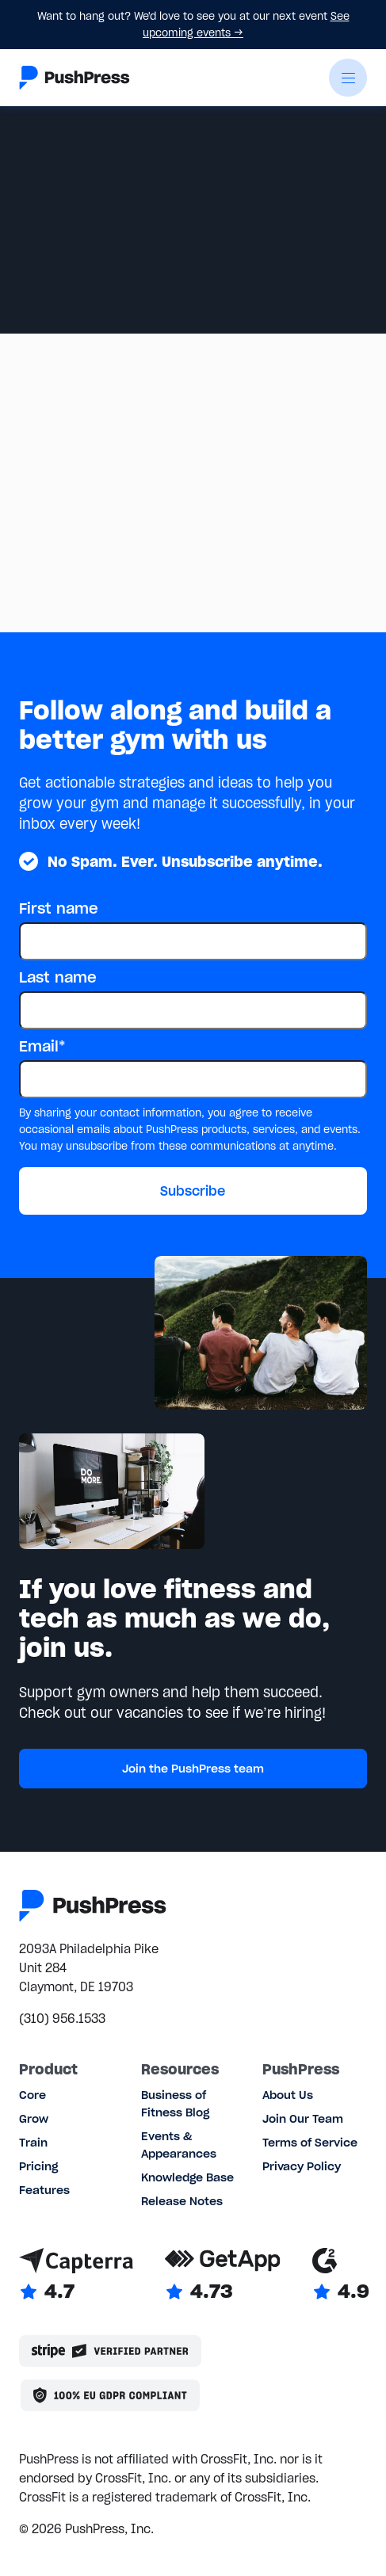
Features (44, 2190)
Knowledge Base (187, 2177)
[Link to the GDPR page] (110, 2395)
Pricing (38, 2166)
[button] (348, 78)
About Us (287, 2095)
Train (33, 2142)
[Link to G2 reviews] (340, 2275)
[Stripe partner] (110, 2351)
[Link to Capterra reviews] (76, 2275)
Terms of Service (309, 2142)
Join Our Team (302, 2119)
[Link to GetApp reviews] (223, 2275)
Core (32, 2095)
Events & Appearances (178, 2145)
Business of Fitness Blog (175, 2104)
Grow (33, 2119)
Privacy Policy (301, 2166)
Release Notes (182, 2201)
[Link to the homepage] (74, 78)
